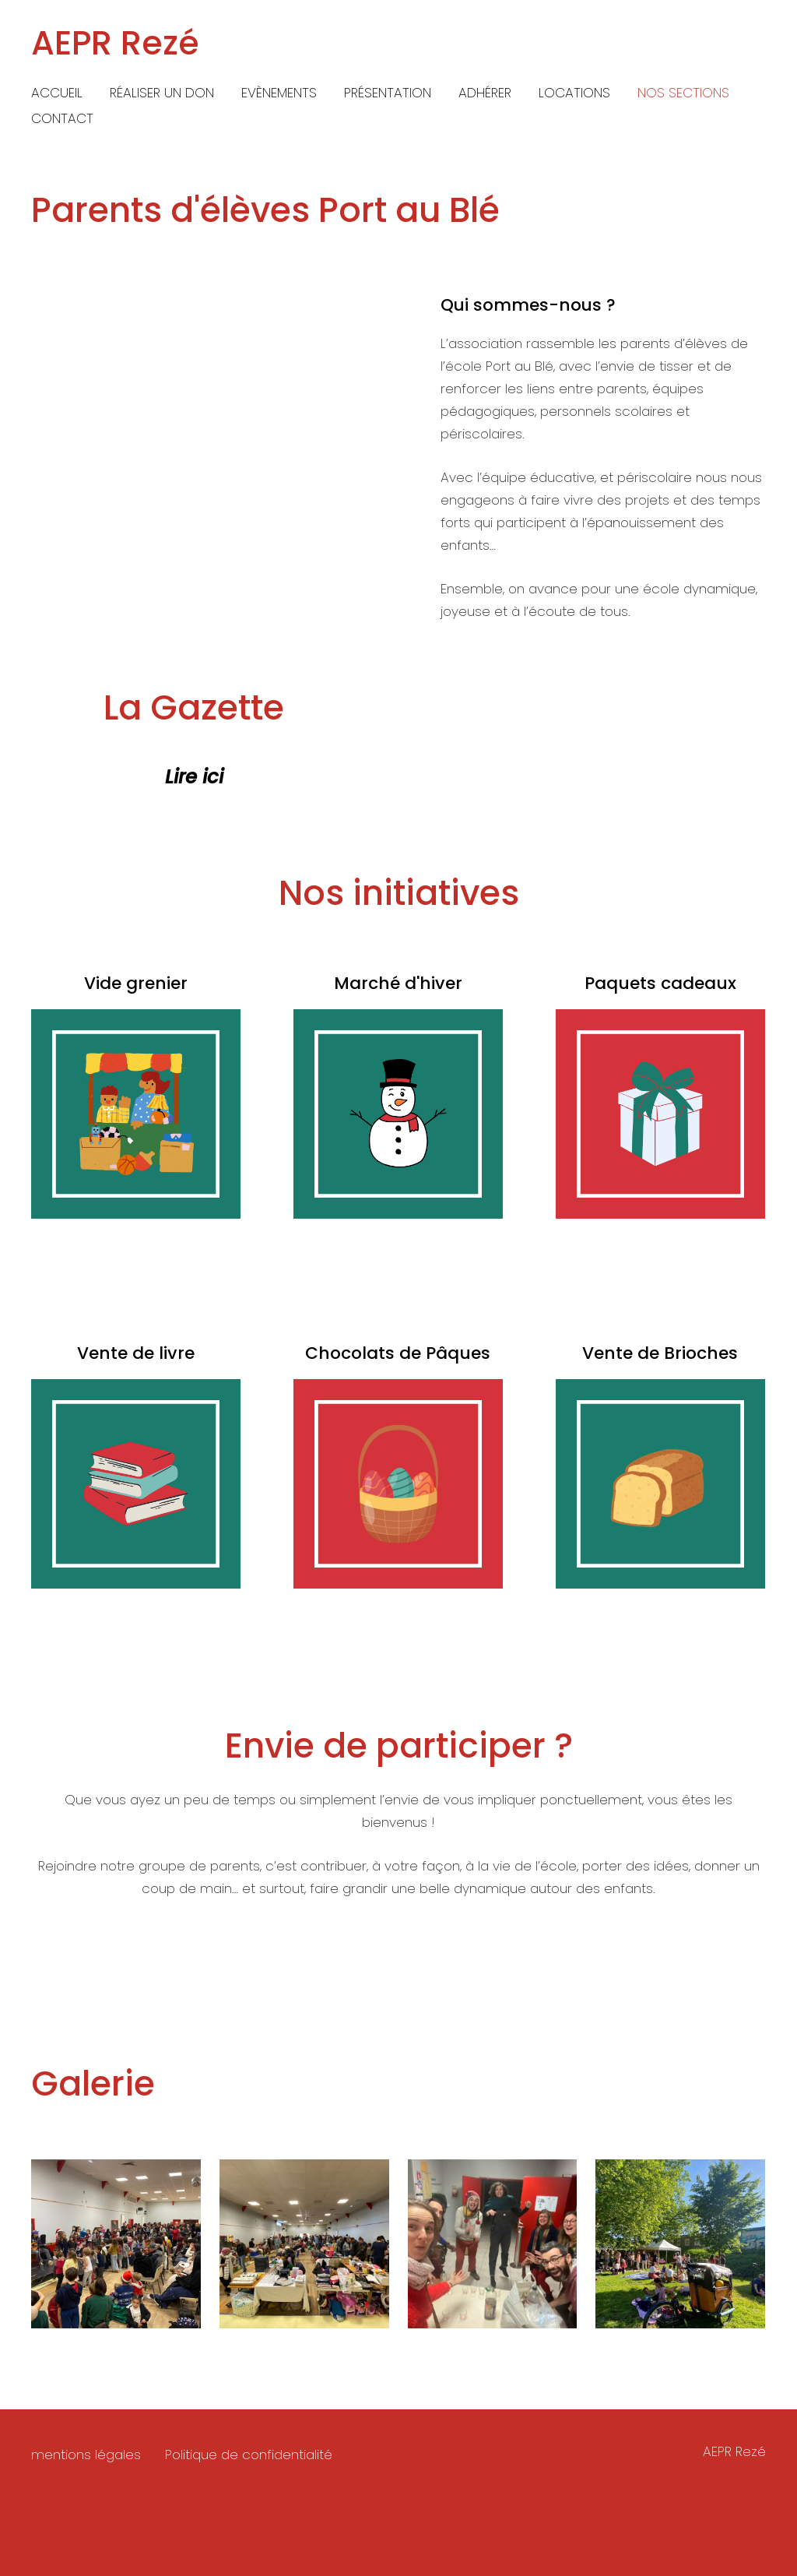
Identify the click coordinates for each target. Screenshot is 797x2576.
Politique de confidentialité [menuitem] (248, 2471)
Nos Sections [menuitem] (683, 92)
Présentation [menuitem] (387, 92)
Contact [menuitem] (62, 118)
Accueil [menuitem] (57, 92)
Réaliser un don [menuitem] (162, 92)
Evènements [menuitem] (279, 92)
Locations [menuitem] (574, 92)
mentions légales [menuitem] (86, 2471)
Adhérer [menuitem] (484, 92)
